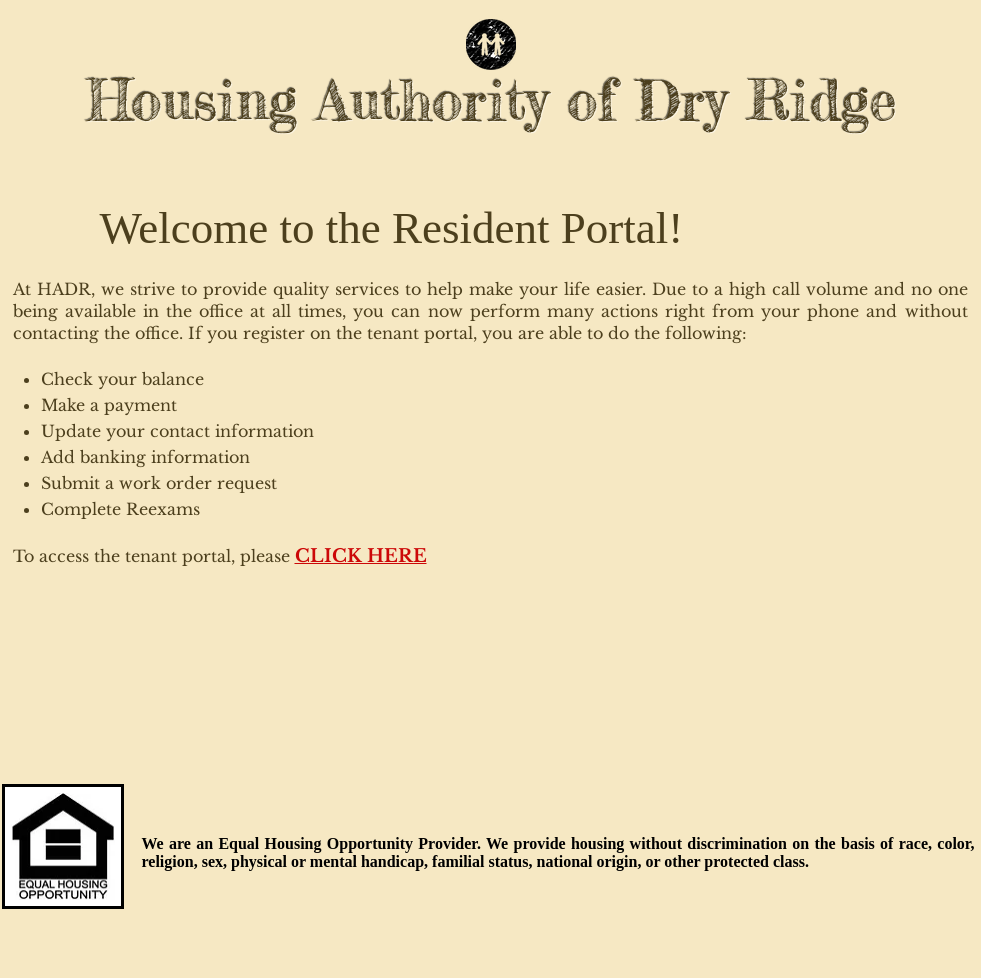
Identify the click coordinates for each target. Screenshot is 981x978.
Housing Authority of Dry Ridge (492, 100)
